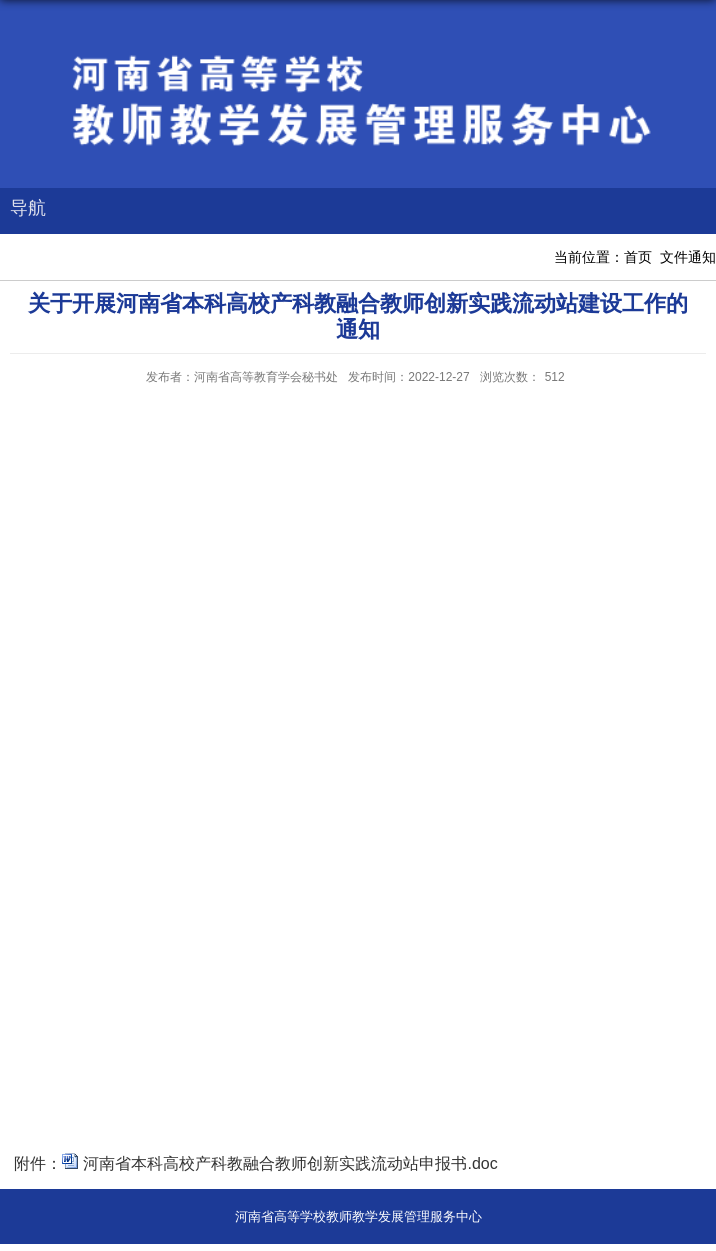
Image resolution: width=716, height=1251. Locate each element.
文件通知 (688, 257)
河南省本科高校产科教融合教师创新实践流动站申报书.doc (290, 1163)
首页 (638, 257)
